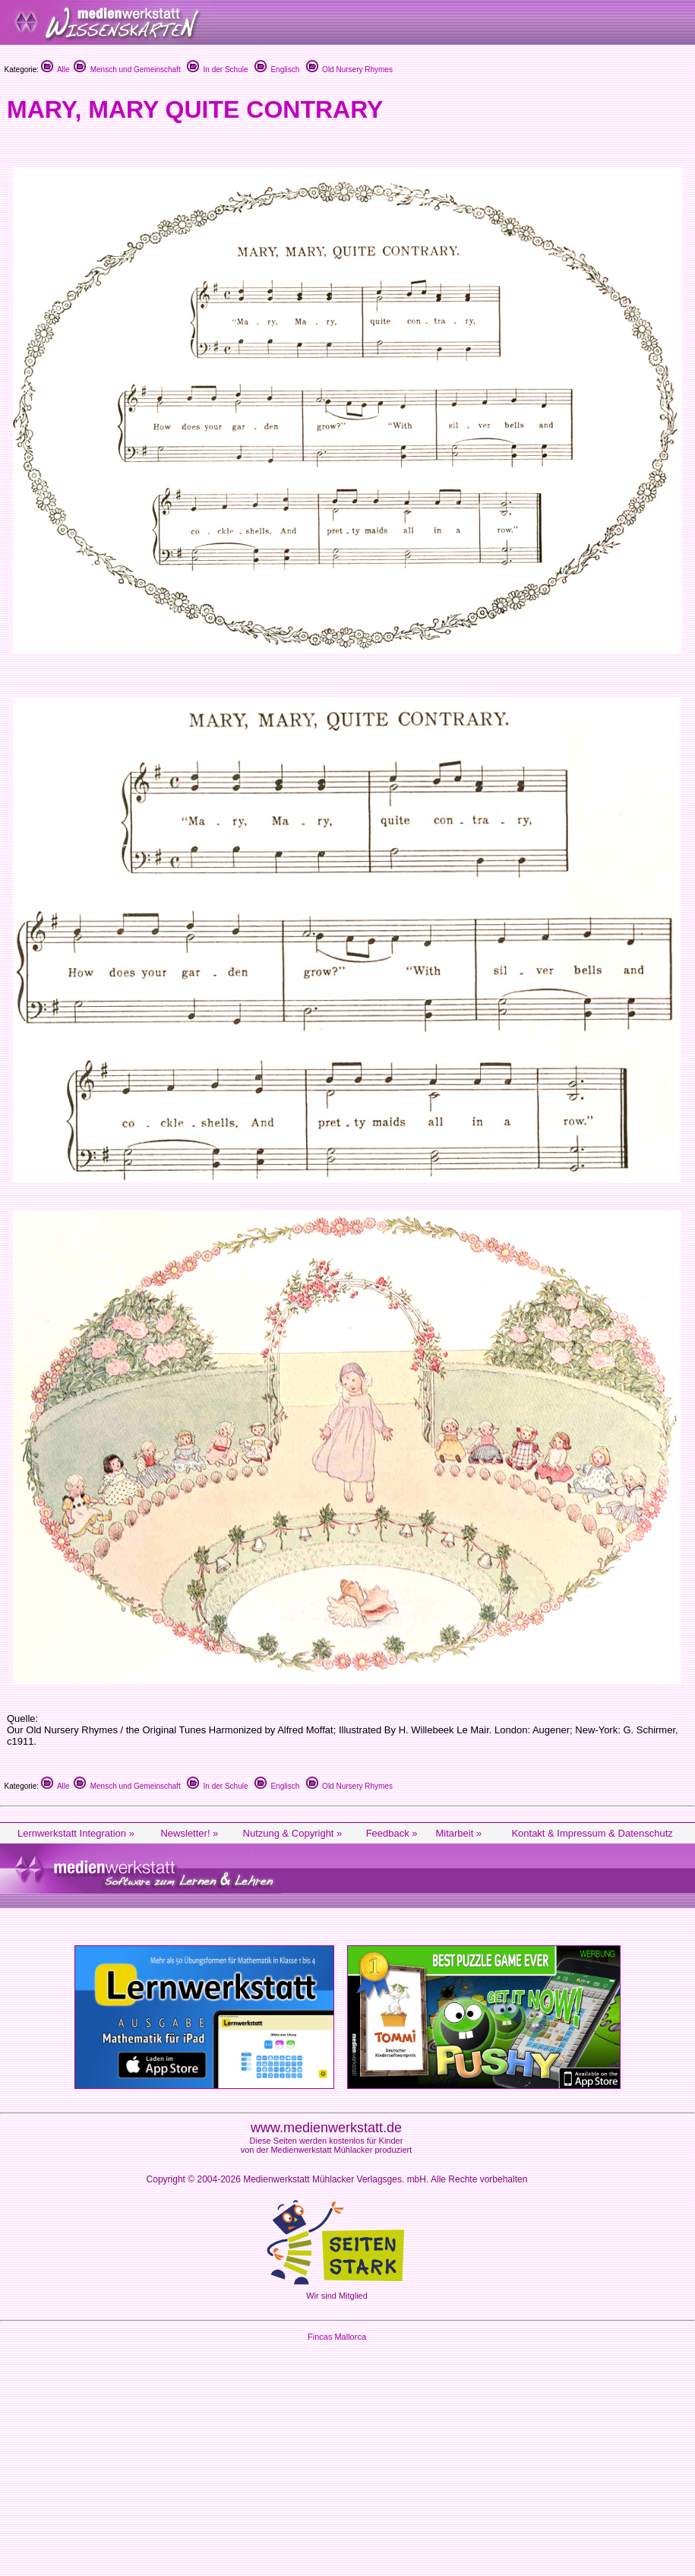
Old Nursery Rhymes (349, 69)
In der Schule (217, 69)
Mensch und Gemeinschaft (127, 69)
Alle (55, 69)
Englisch (276, 69)
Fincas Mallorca (337, 2336)
